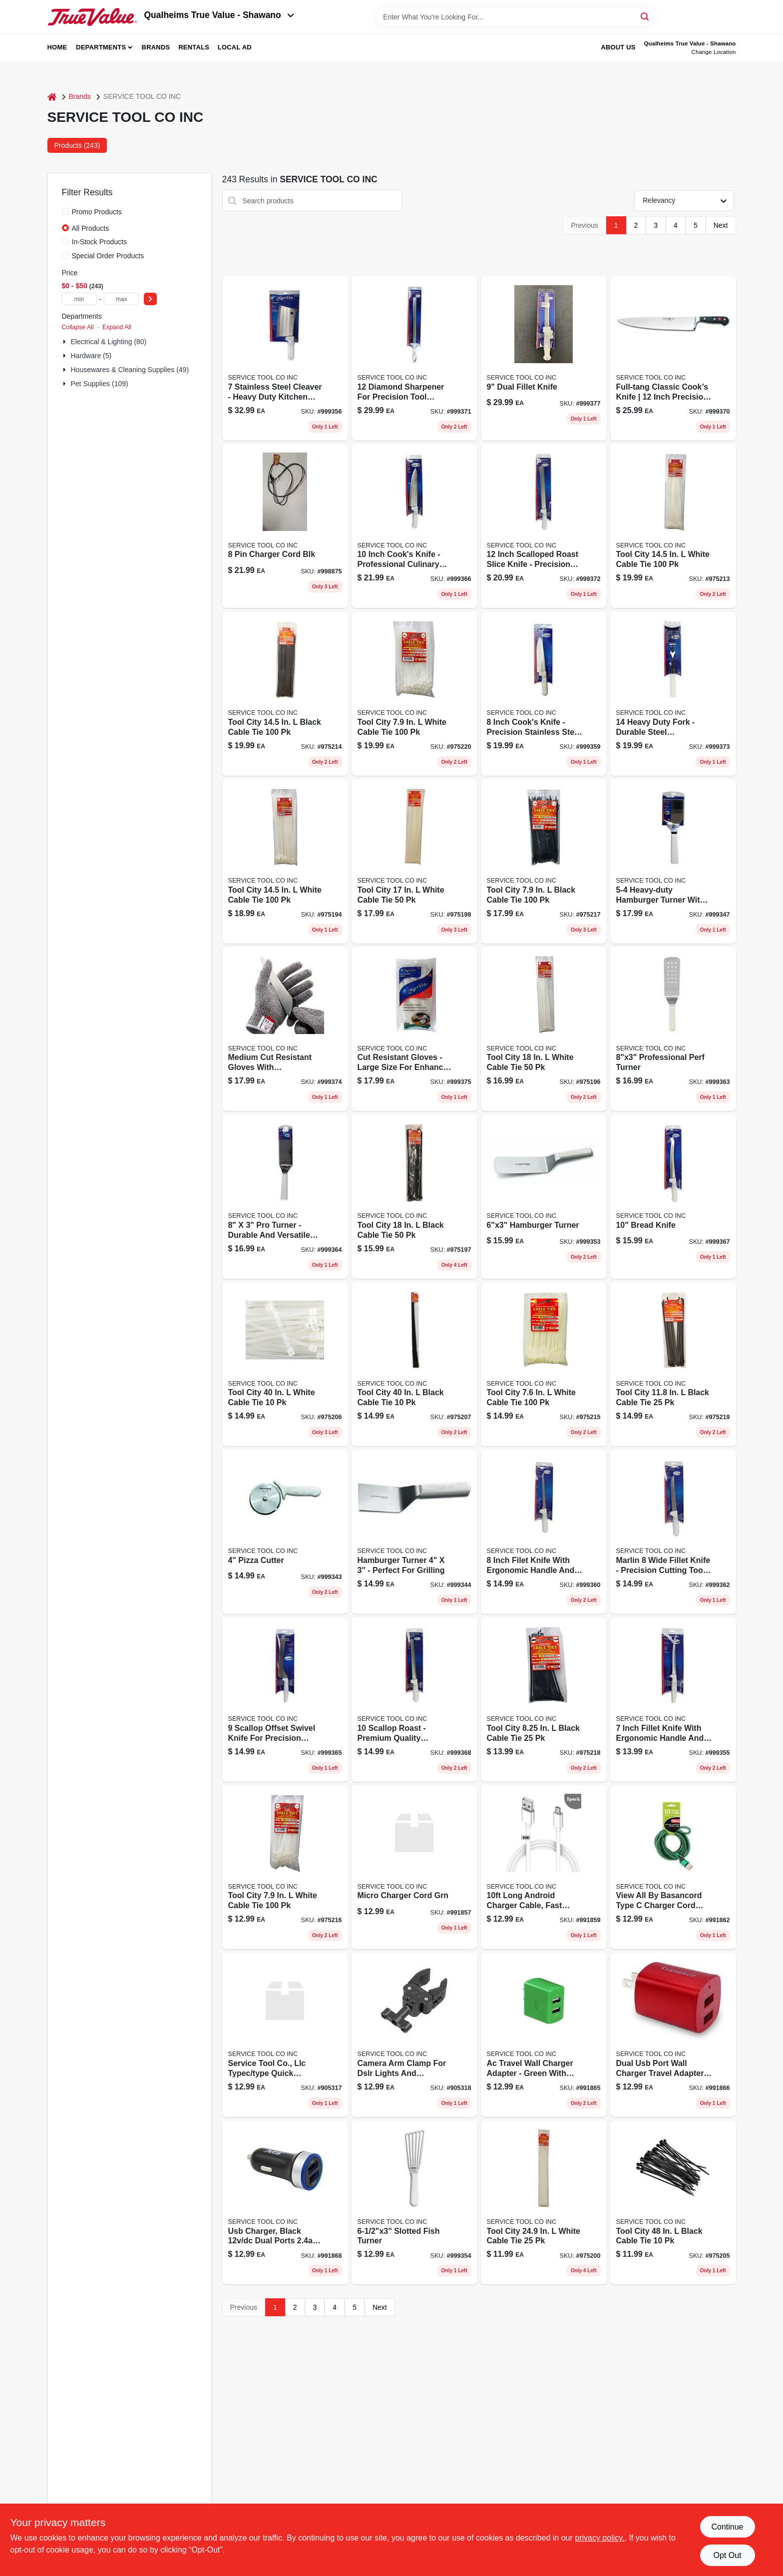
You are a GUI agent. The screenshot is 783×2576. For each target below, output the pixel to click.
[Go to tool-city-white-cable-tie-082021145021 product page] (285, 1867)
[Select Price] (150, 299)
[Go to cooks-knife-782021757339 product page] (673, 358)
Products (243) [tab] (77, 145)
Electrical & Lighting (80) (109, 342)
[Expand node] (65, 342)
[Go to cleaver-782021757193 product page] (285, 358)
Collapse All (78, 327)
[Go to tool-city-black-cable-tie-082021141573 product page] (414, 1196)
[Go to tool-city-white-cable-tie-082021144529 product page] (673, 526)
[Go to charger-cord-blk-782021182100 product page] (285, 526)
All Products (90, 228)
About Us (618, 47)
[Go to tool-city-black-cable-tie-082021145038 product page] (544, 861)
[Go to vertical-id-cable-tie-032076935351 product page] (544, 1364)
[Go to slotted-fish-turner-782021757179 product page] (414, 2202)
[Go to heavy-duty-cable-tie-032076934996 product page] (285, 861)
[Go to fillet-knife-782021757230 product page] (544, 1532)
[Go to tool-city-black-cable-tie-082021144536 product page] (285, 693)
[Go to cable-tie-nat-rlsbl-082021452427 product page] (414, 693)
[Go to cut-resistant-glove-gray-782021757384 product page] (414, 1029)
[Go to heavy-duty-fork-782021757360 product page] (673, 693)
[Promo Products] (65, 211)
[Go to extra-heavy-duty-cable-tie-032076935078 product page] (414, 861)
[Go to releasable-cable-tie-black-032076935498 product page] (544, 1699)
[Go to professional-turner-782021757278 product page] (285, 1196)
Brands (156, 47)
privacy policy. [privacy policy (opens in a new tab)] (599, 2538)
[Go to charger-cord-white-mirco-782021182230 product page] (544, 1867)
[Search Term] (515, 17)
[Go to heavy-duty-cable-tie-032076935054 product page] (544, 1029)
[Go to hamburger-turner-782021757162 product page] (544, 1196)
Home (57, 47)
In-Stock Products (99, 241)
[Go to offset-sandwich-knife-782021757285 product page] (285, 1699)
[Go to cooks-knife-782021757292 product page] (414, 526)
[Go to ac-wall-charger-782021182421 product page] (673, 2035)
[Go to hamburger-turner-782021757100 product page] (673, 861)
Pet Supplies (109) (99, 384)
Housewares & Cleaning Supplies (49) (130, 370)
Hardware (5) (91, 356)
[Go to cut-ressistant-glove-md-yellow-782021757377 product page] (285, 1029)
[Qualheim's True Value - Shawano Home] (92, 17)
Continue (727, 2527)
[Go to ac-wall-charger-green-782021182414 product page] (544, 2035)
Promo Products (97, 211)
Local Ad (235, 47)
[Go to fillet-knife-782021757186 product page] (673, 1699)
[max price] (121, 299)
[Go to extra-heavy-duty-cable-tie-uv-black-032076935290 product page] (673, 2202)
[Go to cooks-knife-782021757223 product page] (544, 693)
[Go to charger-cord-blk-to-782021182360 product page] (414, 2035)
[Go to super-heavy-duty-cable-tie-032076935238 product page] (285, 1364)
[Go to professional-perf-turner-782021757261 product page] (673, 1029)
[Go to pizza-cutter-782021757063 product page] (285, 1532)
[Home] (51, 96)
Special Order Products (108, 255)
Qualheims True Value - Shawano (219, 15)
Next (721, 225)
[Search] (645, 16)
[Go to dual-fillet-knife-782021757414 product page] (544, 358)
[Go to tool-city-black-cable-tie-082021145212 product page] (673, 1364)
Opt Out (727, 2555)
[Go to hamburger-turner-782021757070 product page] (414, 1532)
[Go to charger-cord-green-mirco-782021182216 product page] (414, 1867)
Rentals (193, 47)
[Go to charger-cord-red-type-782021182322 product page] (673, 1867)
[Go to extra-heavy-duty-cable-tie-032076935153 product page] (544, 2202)
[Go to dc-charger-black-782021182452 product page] (285, 2202)
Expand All (116, 327)
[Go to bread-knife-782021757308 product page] (673, 1196)
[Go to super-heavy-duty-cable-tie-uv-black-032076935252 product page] (414, 1364)
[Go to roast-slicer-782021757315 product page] (414, 1699)
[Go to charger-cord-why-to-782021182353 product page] (285, 2035)
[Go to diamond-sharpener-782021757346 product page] (414, 358)
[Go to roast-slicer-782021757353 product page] (544, 526)
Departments (101, 47)
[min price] (79, 299)
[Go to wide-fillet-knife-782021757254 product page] (673, 1532)
